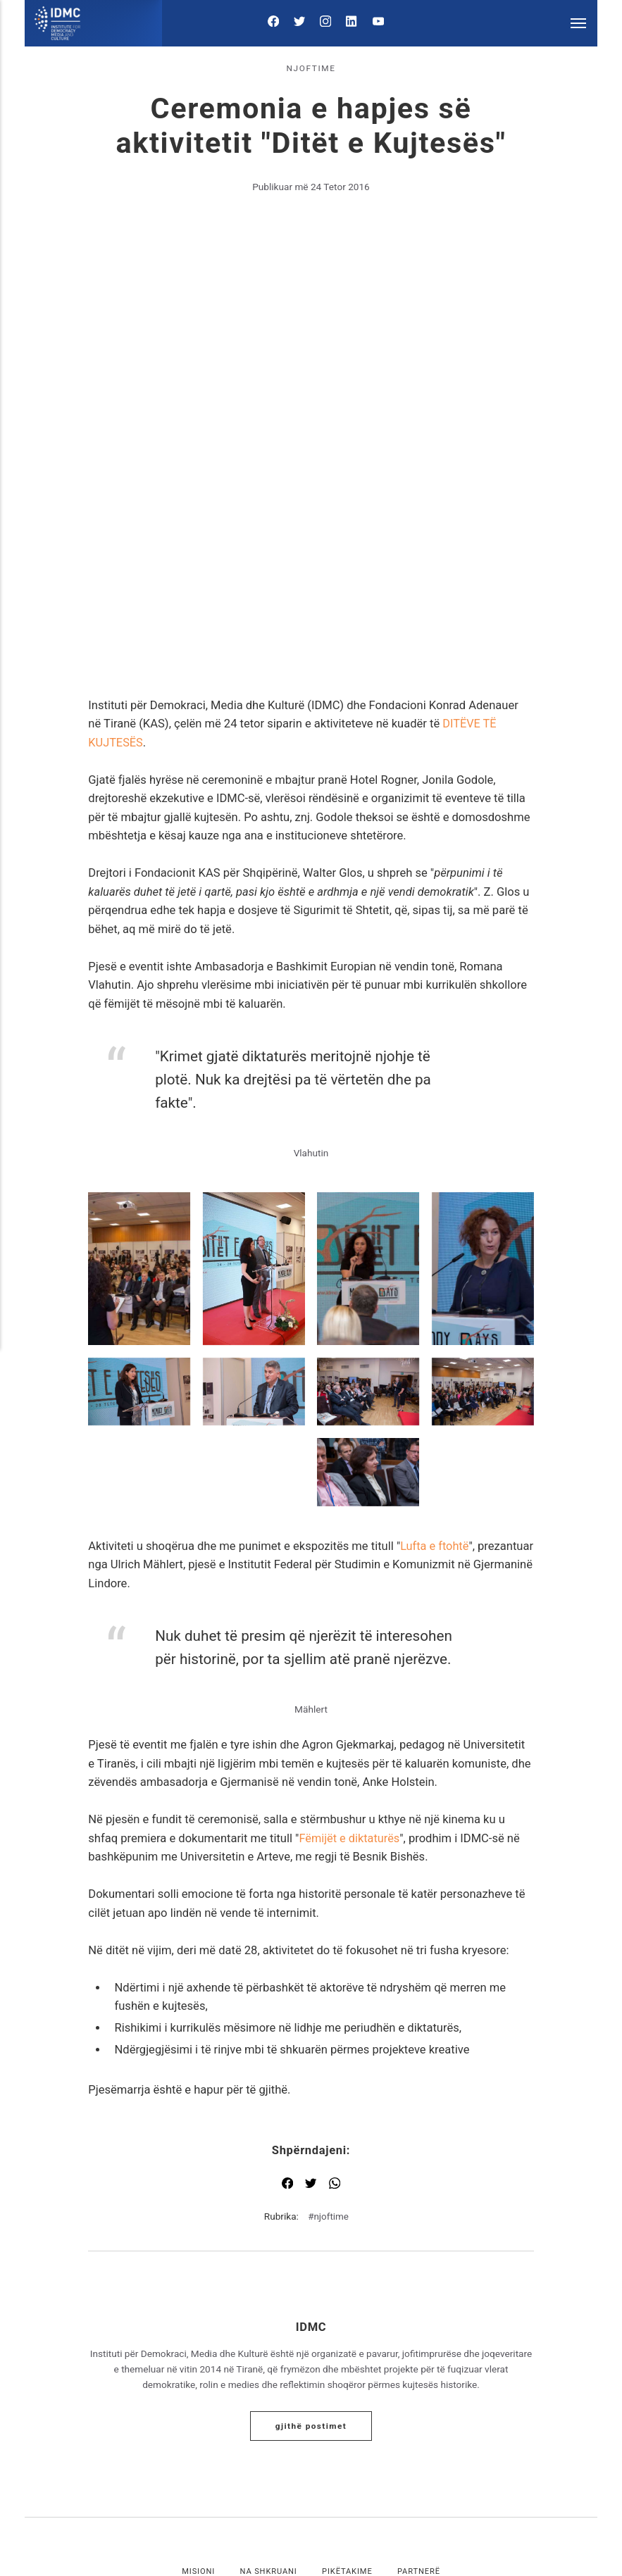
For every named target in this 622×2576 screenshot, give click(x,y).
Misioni (197, 2423)
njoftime (311, 68)
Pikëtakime (347, 2423)
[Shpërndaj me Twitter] (311, 2036)
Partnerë (420, 2423)
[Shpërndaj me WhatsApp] (335, 2036)
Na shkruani (268, 2423)
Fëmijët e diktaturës (350, 1689)
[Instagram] (325, 23)
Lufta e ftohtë (434, 1397)
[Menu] (579, 23)
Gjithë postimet (311, 2277)
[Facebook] (278, 23)
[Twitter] (301, 23)
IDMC (311, 2178)
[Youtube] (374, 23)
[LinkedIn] (349, 23)
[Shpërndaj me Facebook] (287, 2036)
